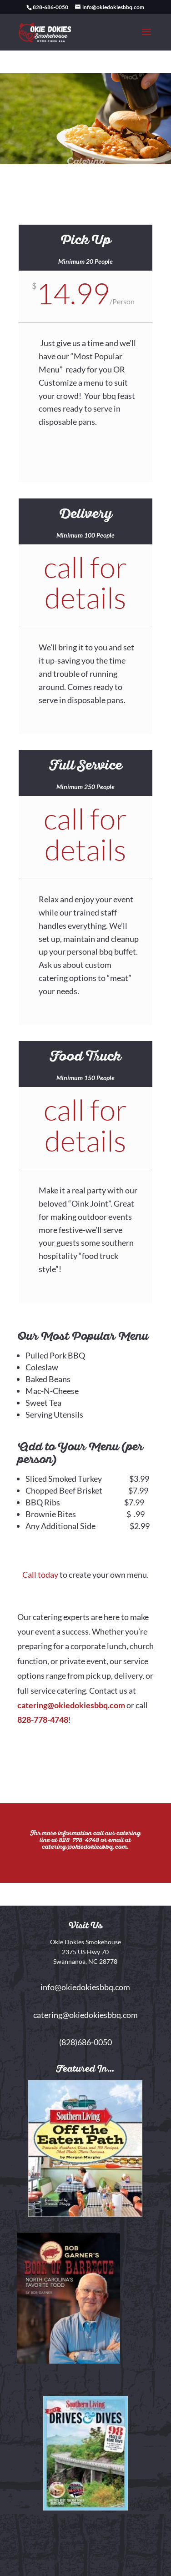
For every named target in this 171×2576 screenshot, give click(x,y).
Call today (40, 1575)
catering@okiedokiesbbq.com (71, 1705)
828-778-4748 (42, 1720)
